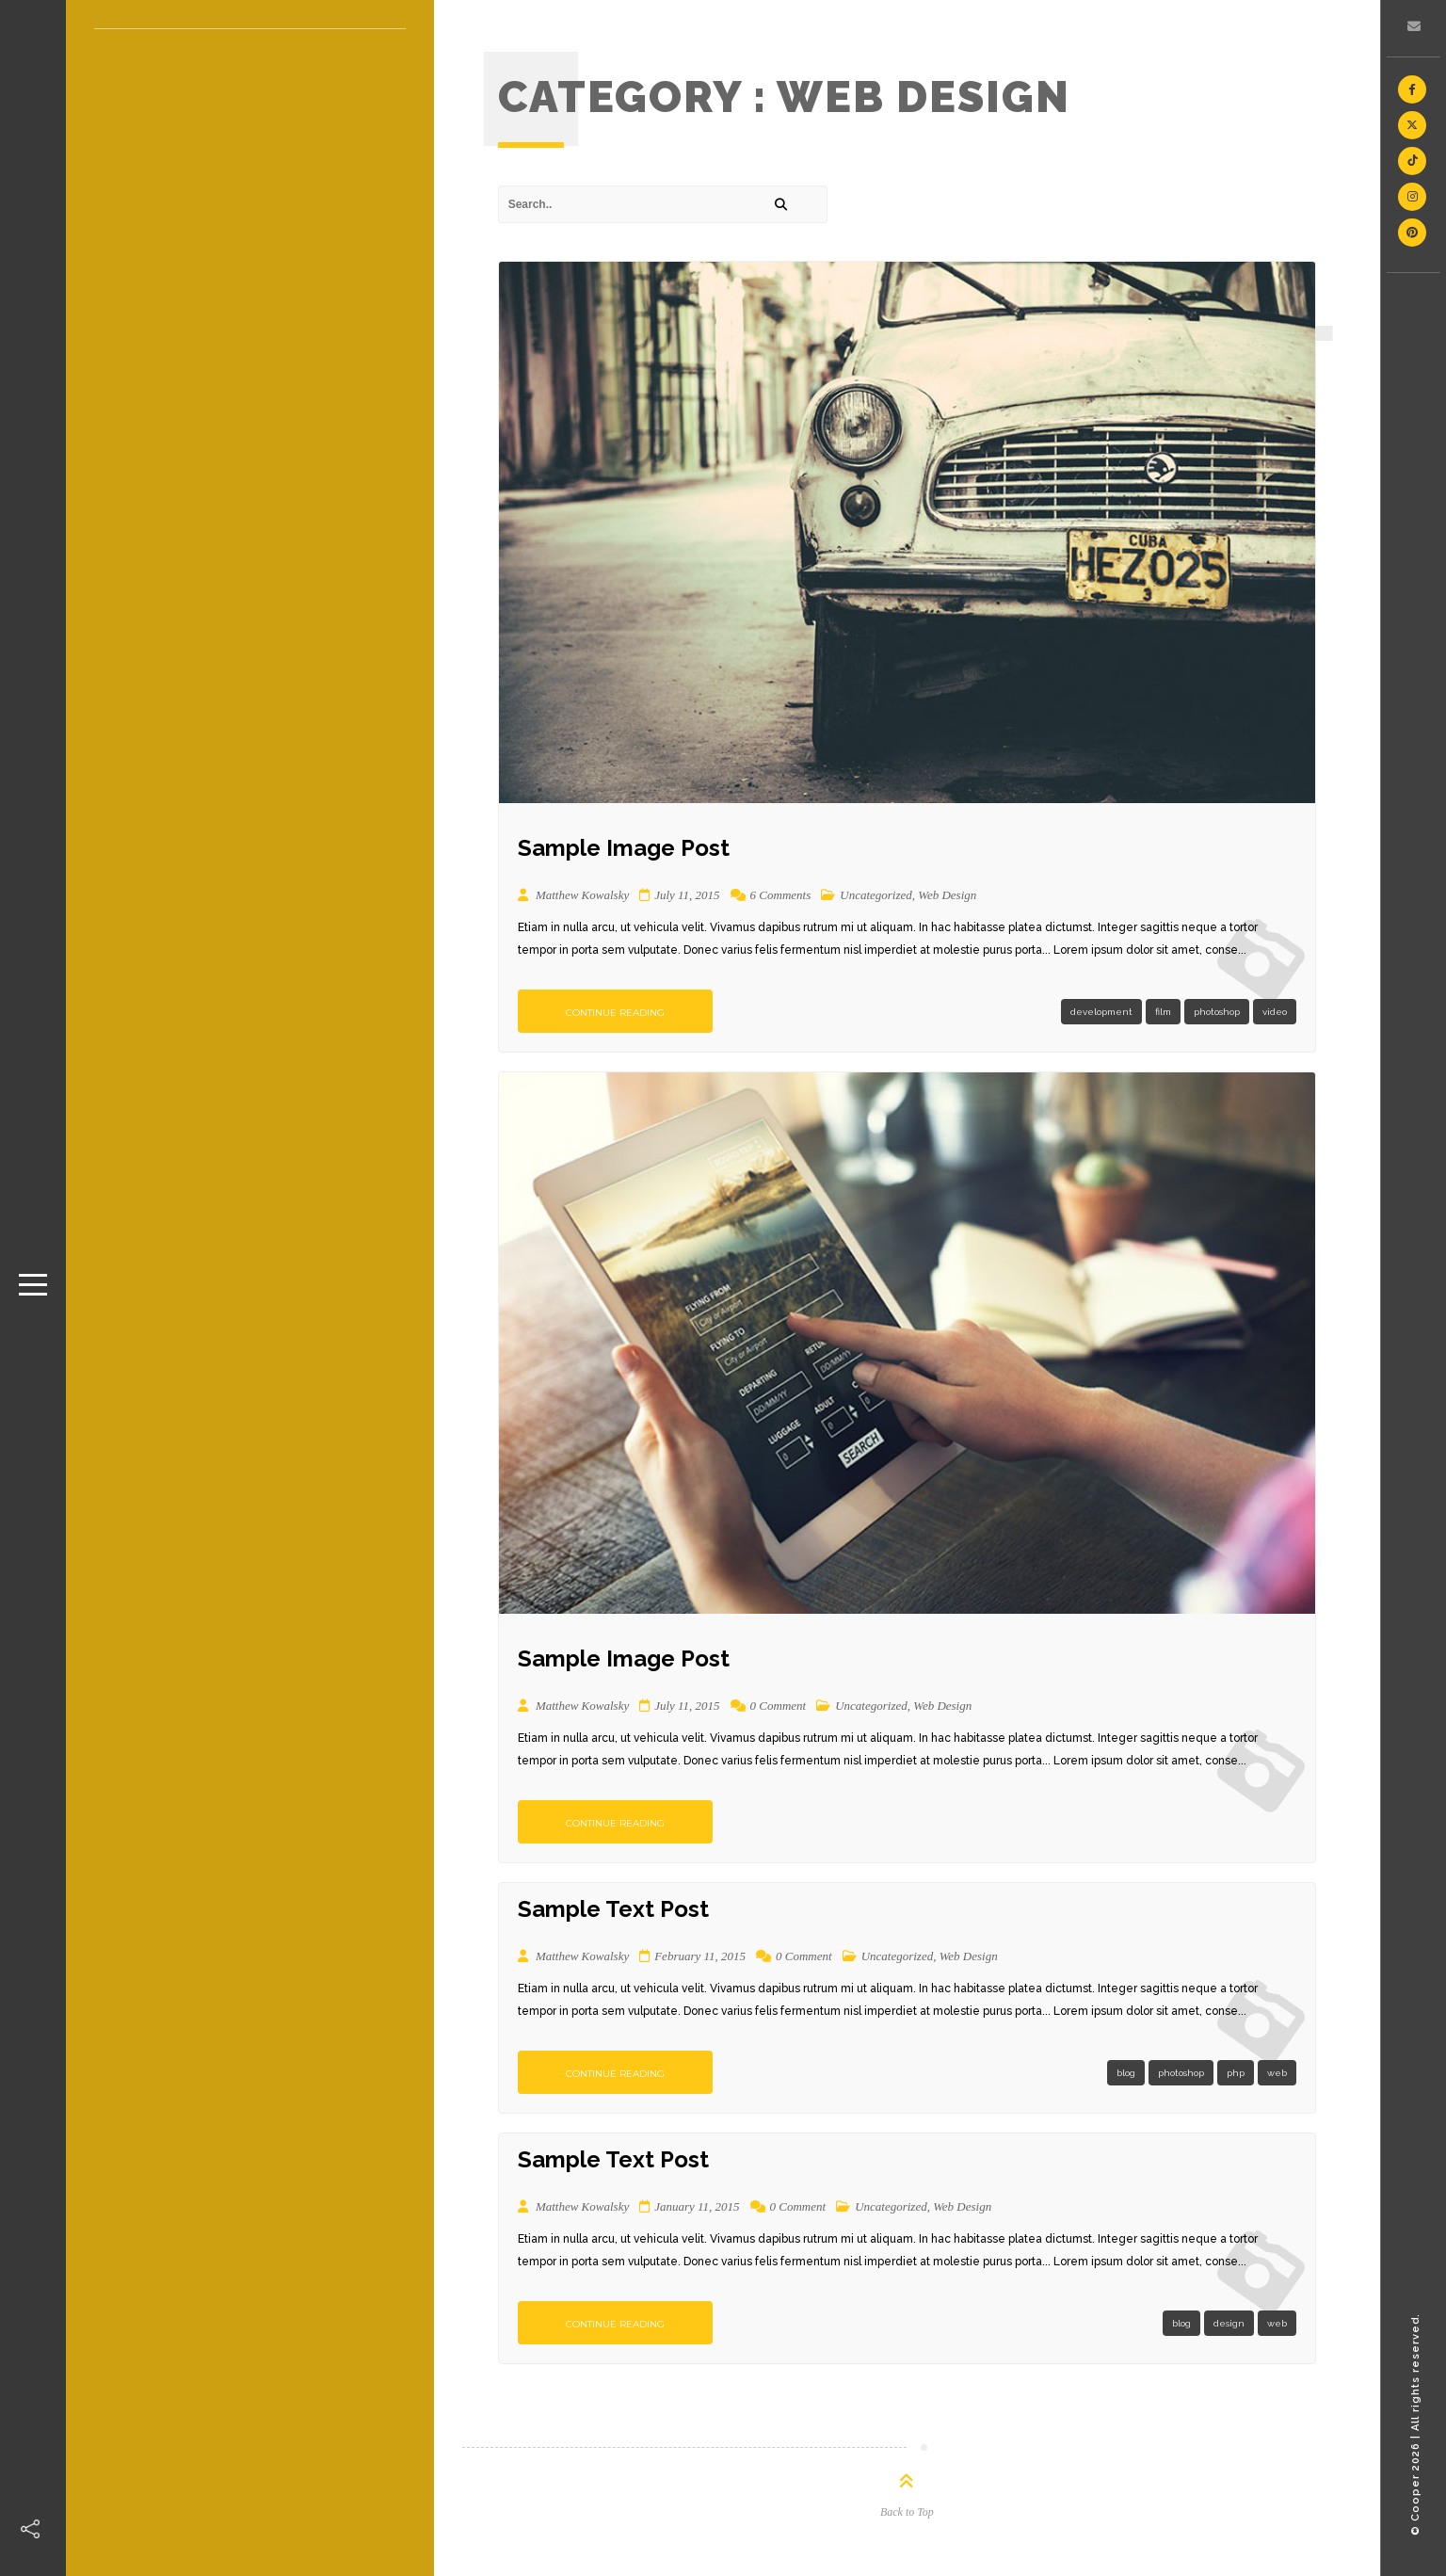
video (1274, 1011)
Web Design (947, 895)
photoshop (1217, 1011)
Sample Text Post (613, 1909)
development (1101, 1011)
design (1229, 2323)
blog (1126, 2073)
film (1163, 1011)
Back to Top (907, 2512)
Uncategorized (876, 895)
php (1236, 2073)
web (1277, 2073)
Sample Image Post (624, 847)
